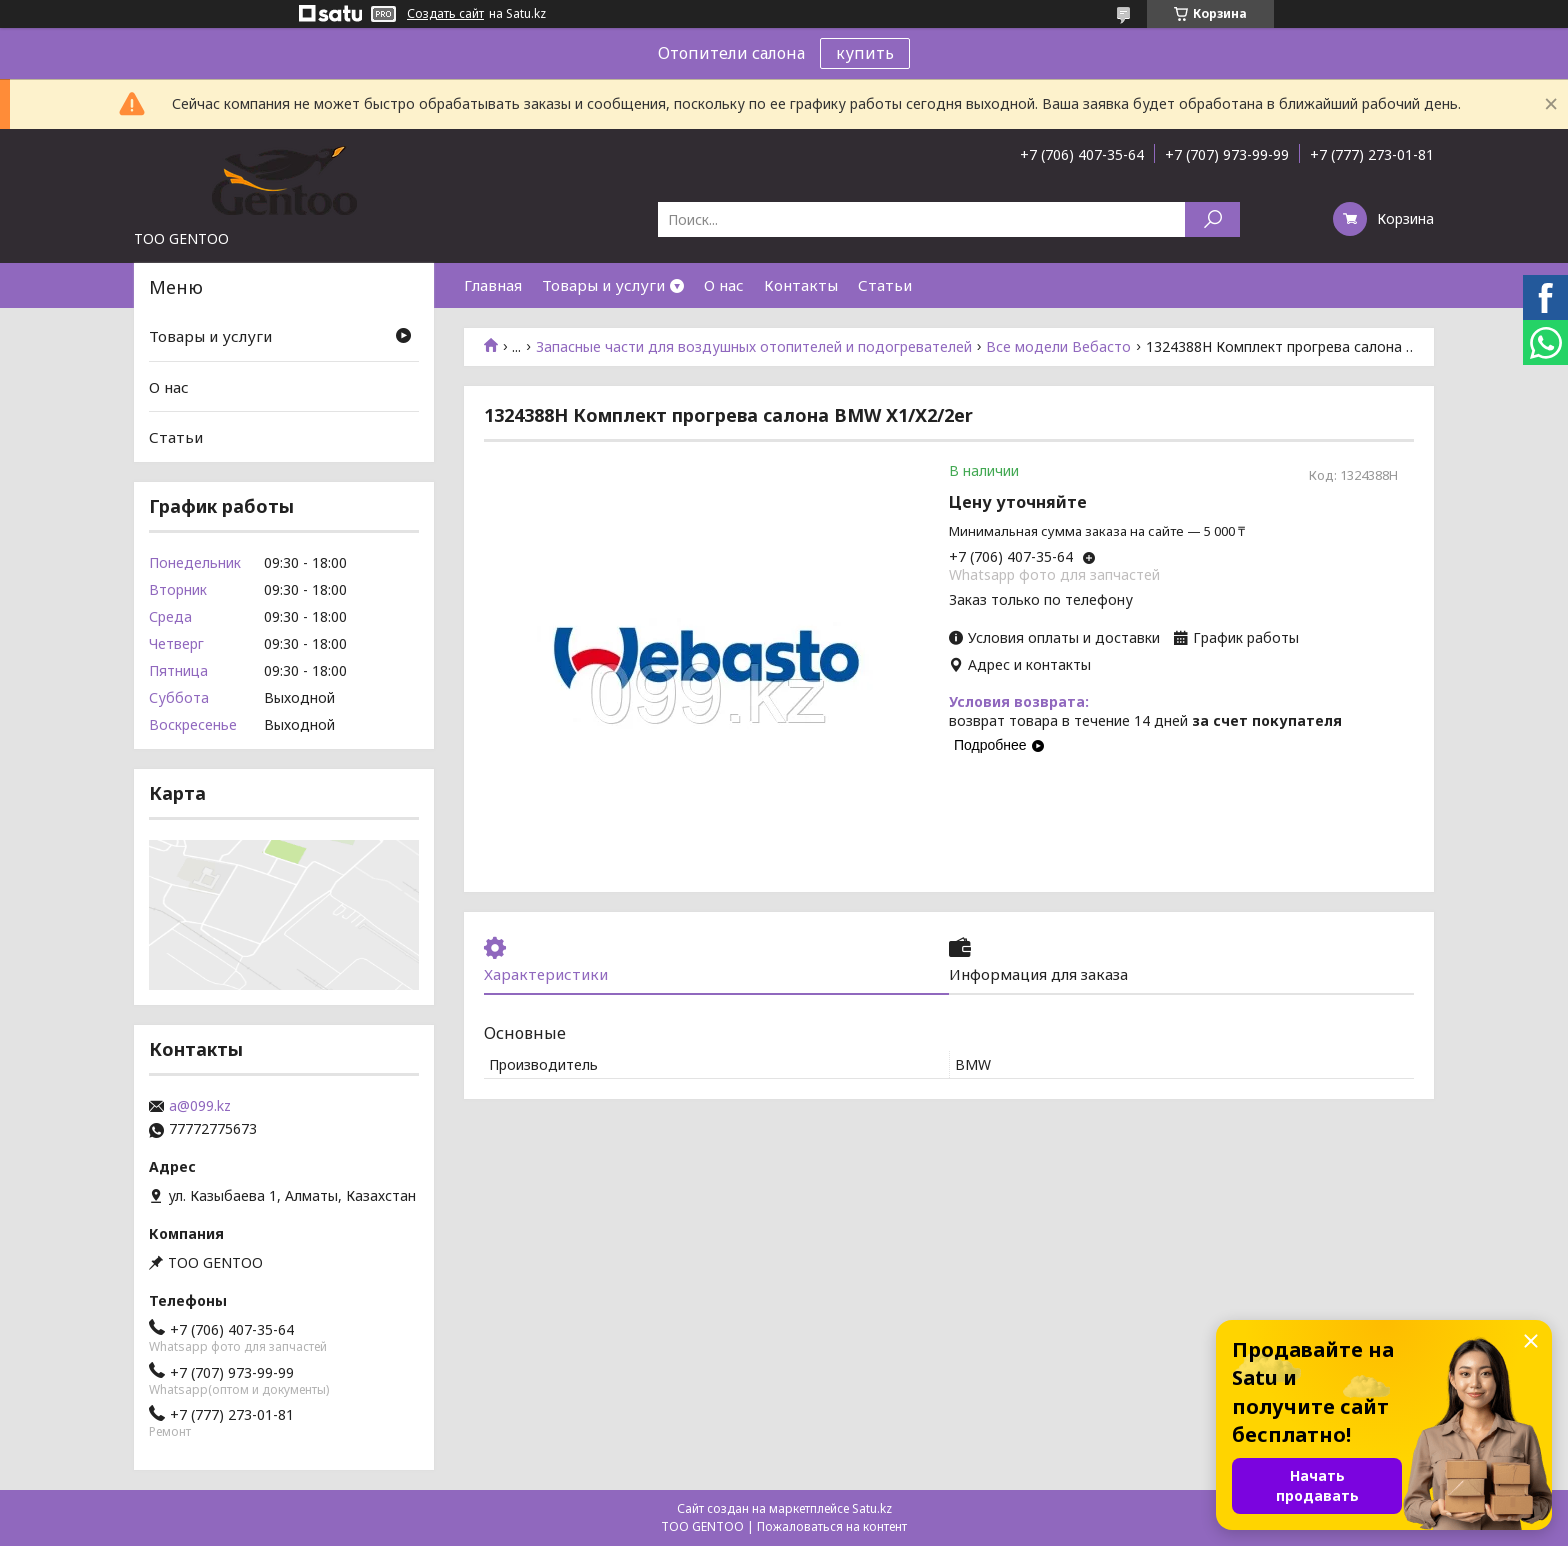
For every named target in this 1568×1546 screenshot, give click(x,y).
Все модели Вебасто (1058, 347)
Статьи (885, 285)
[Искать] (1212, 219)
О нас (724, 285)
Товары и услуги (603, 285)
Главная (493, 285)
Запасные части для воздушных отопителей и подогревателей (754, 347)
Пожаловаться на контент (832, 1526)
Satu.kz (872, 1508)
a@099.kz (200, 1106)
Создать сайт (445, 14)
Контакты (801, 285)
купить (865, 53)
